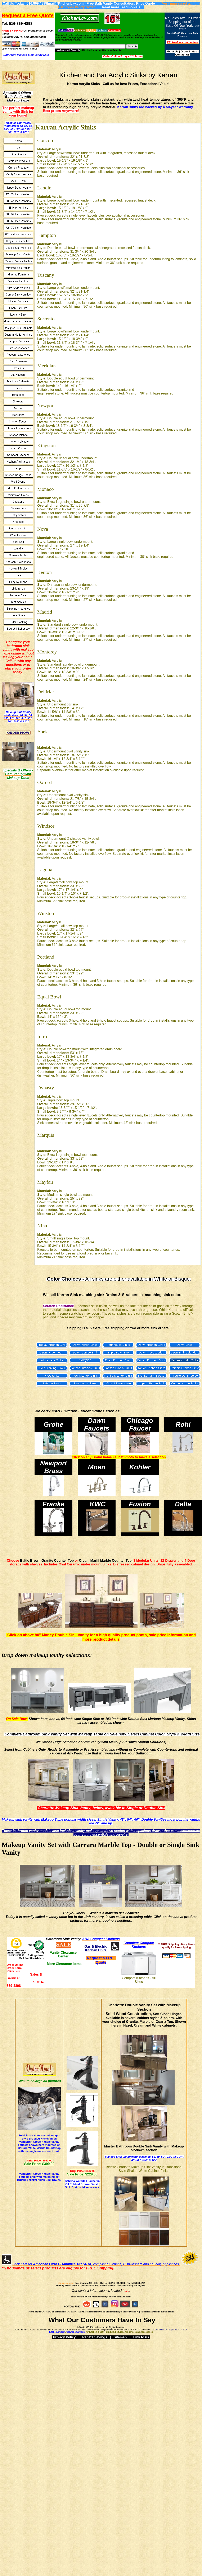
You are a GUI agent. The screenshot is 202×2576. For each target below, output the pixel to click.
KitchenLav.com (65, 2283)
